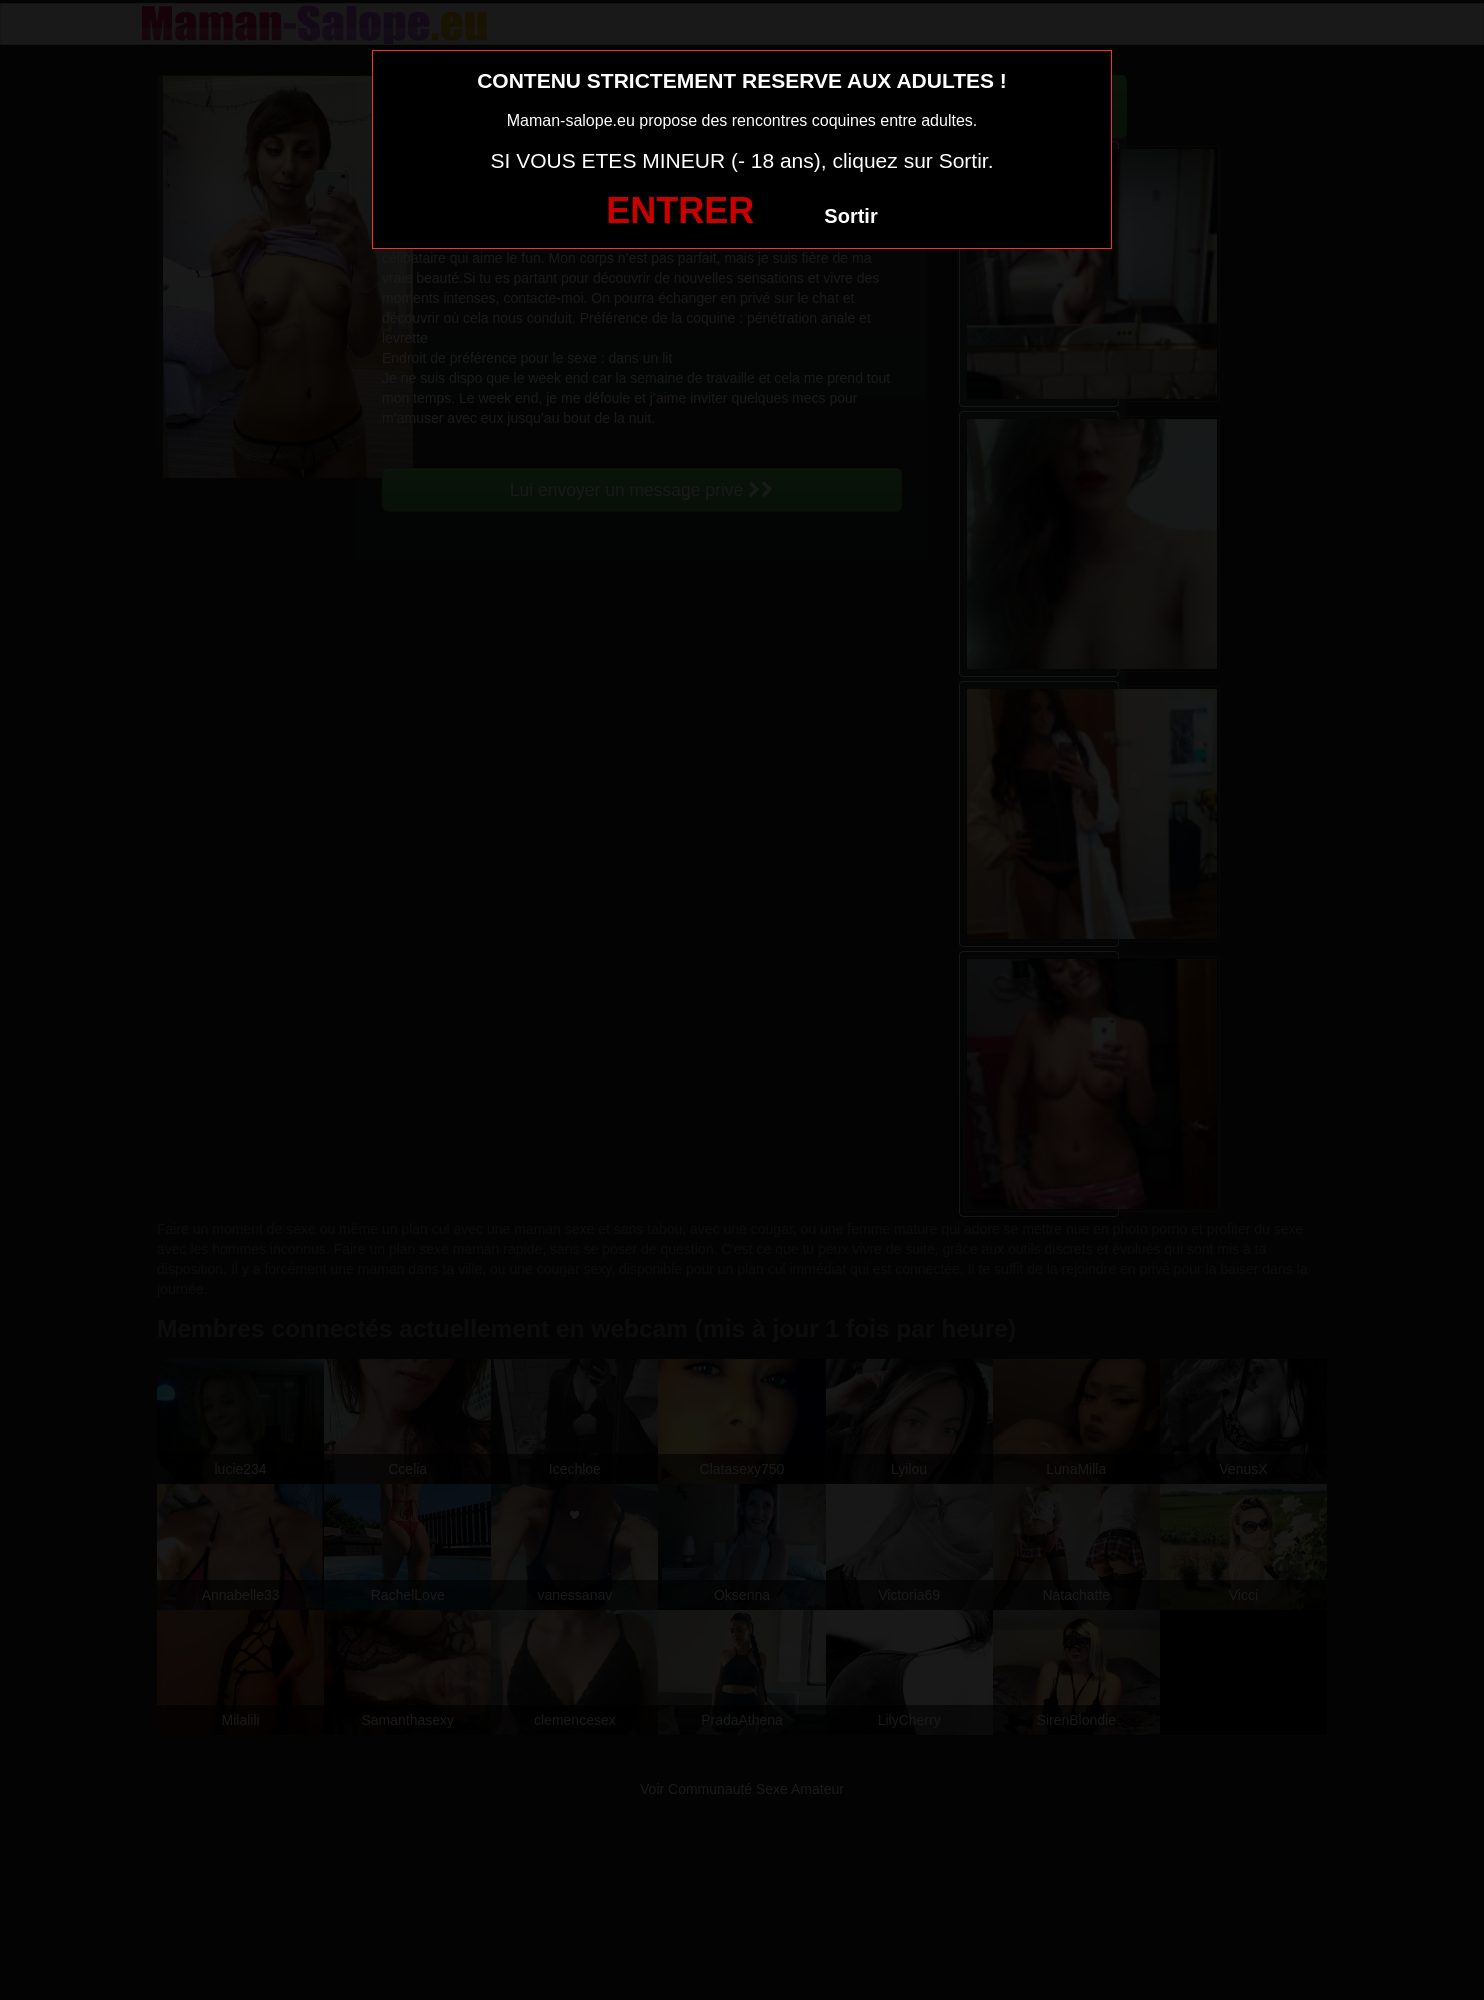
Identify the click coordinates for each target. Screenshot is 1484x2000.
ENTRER (680, 210)
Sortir (850, 216)
